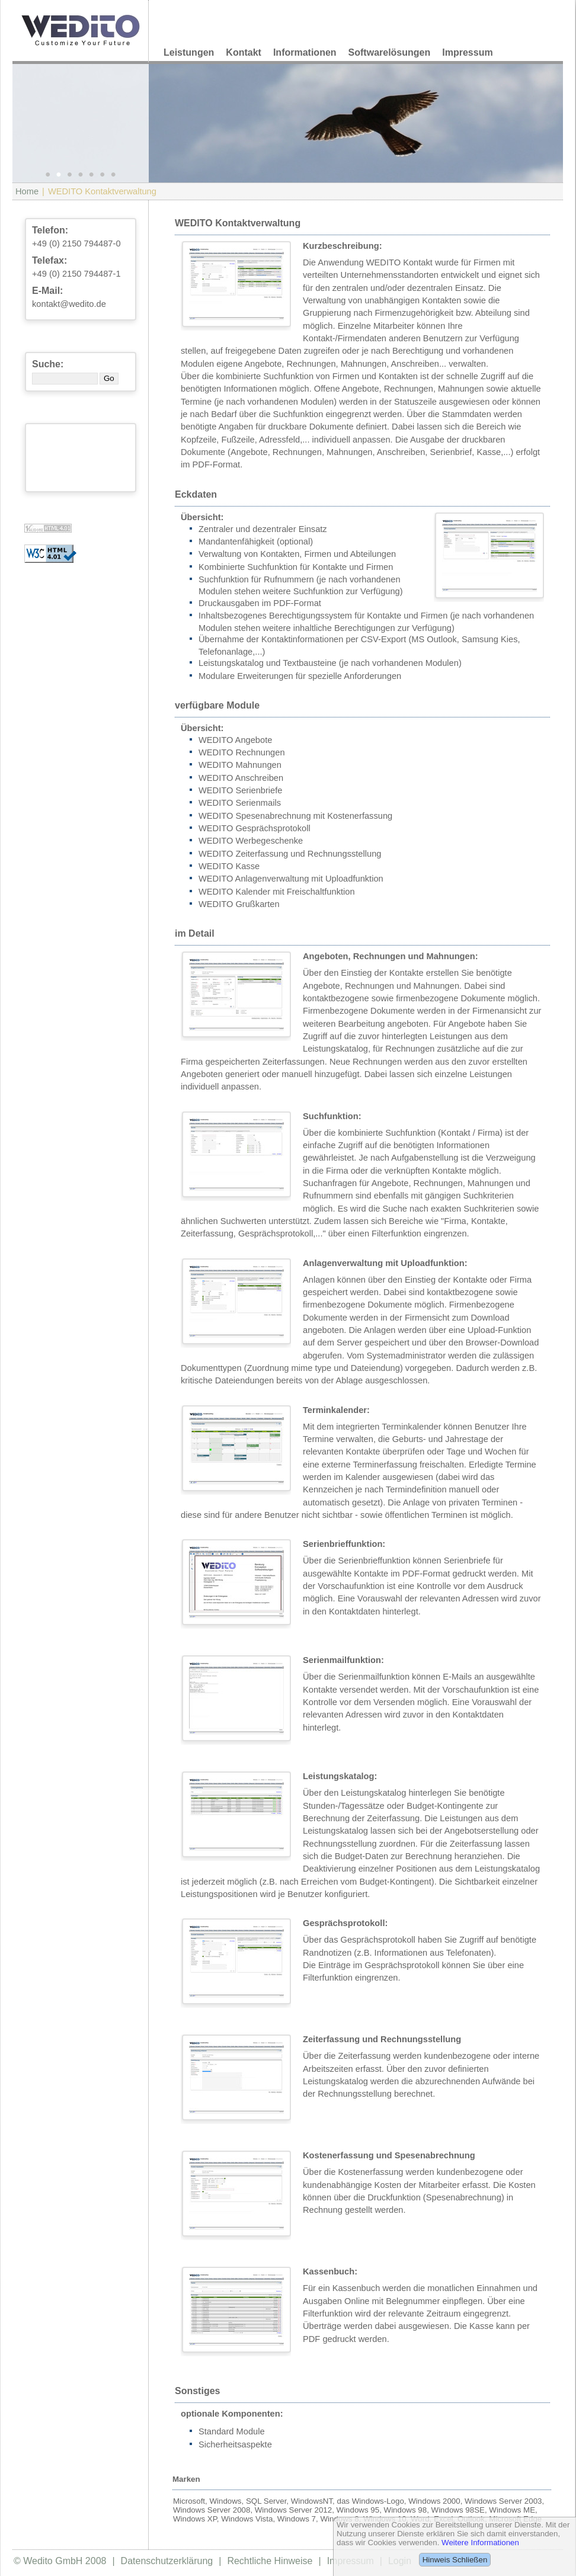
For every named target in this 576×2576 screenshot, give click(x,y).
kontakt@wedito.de (69, 304)
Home (27, 191)
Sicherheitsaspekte (235, 2444)
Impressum (467, 52)
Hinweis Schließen (455, 2559)
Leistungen (189, 52)
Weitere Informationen (480, 2542)
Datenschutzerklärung (167, 2561)
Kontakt (243, 52)
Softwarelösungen (389, 52)
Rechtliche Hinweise (269, 2561)
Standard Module (232, 2431)
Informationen (305, 52)
